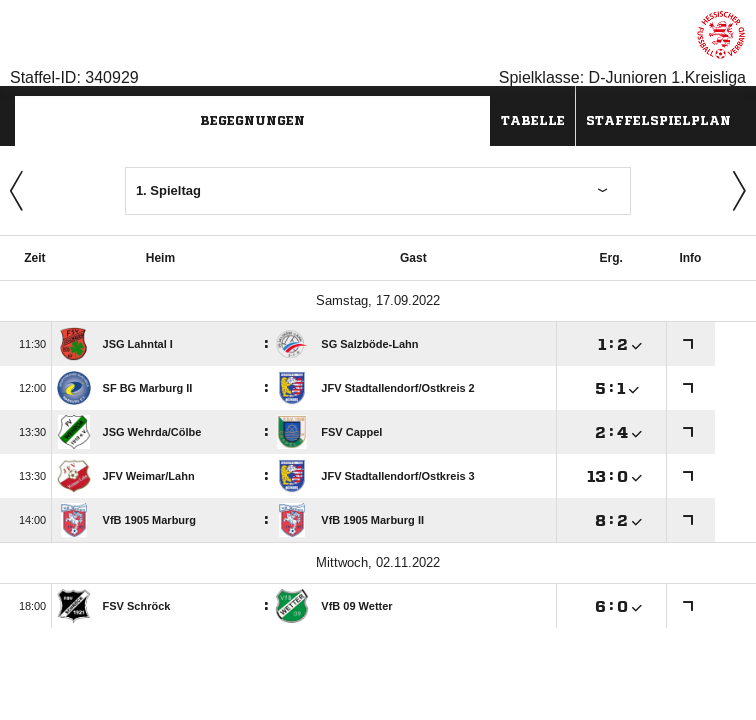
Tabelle (533, 120)
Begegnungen (252, 120)
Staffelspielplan (658, 120)
